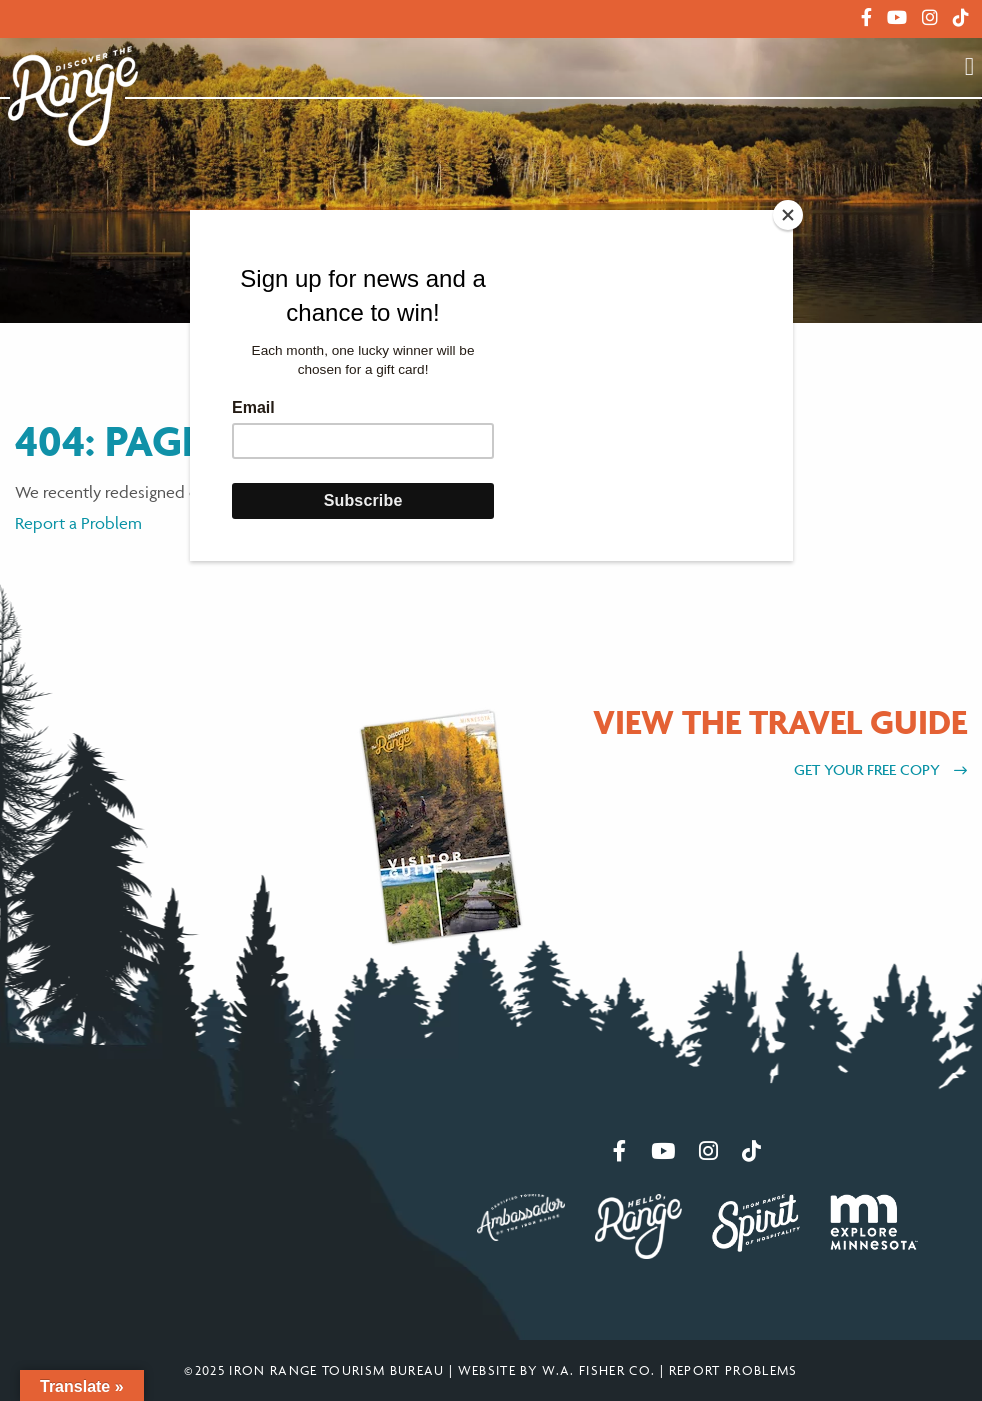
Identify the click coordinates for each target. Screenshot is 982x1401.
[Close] (788, 215)
